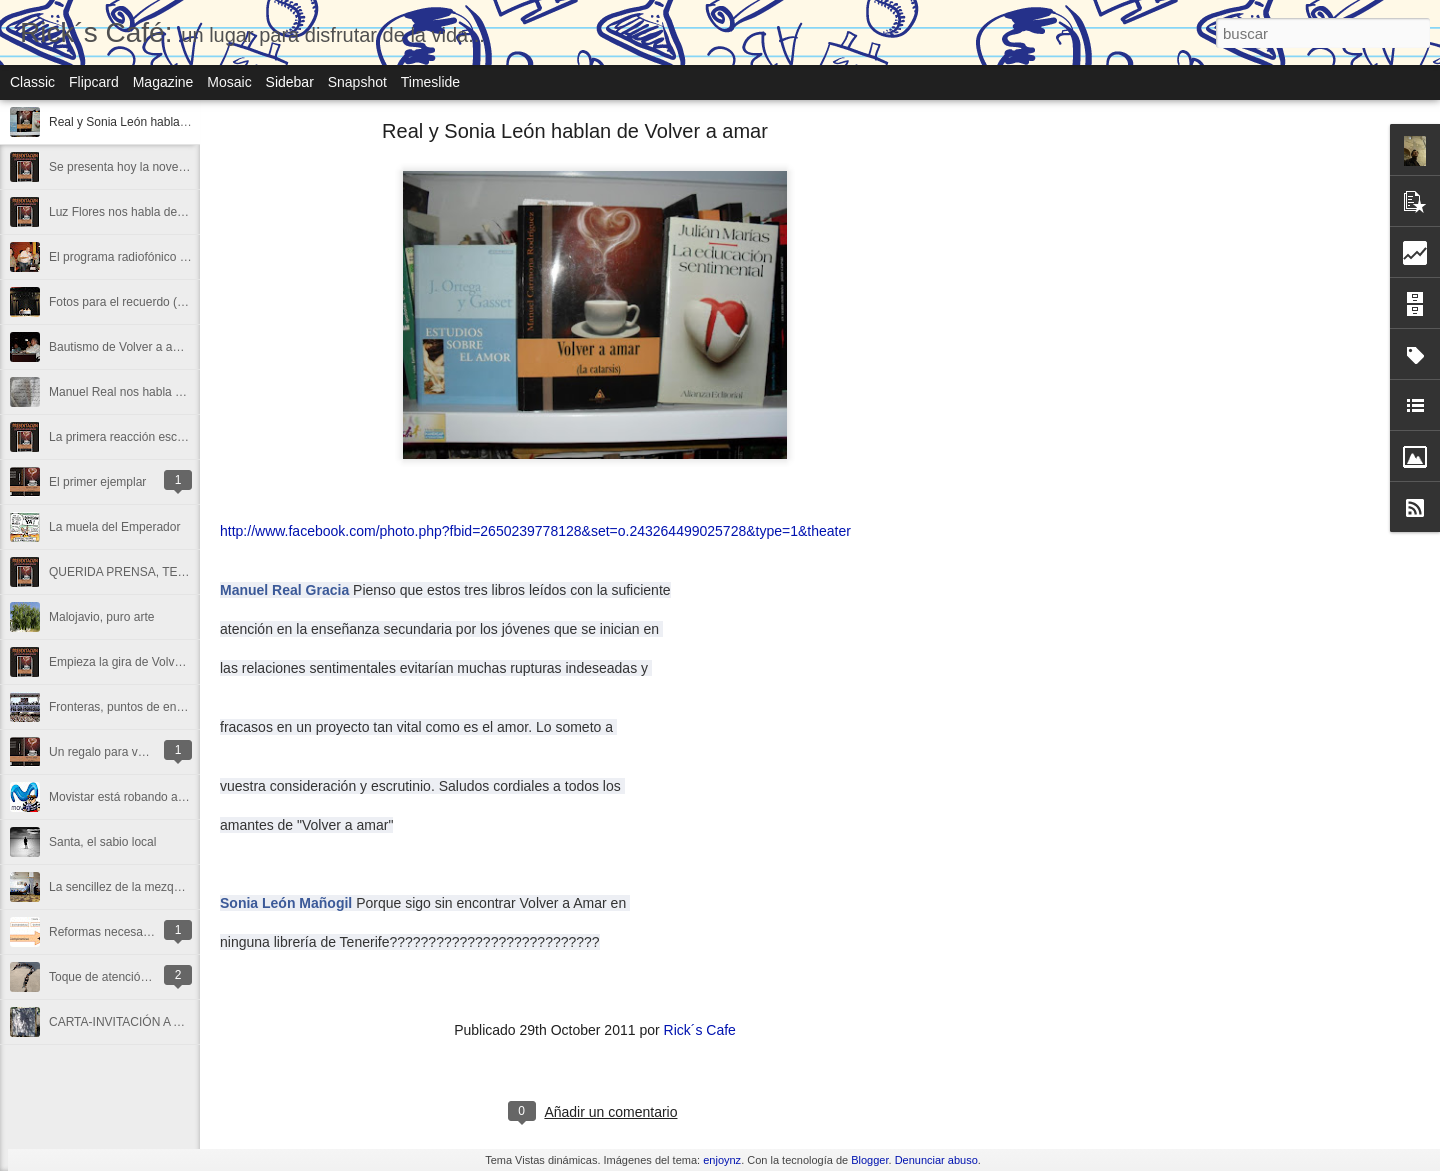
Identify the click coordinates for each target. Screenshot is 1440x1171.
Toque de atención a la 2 (114, 977)
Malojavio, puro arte (101, 617)
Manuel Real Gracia (284, 590)
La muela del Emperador (114, 527)
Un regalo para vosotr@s (116, 752)
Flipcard (94, 82)
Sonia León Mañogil (286, 903)
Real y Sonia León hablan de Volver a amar (165, 122)
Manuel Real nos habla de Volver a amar (157, 392)
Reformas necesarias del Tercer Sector (152, 932)
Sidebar (290, 82)
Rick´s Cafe (700, 1030)
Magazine (163, 82)
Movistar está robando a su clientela (145, 797)
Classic (32, 82)
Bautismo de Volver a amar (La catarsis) (155, 347)
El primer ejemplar (97, 482)
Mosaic (229, 82)
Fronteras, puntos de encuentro (132, 707)
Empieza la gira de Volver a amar (137, 662)
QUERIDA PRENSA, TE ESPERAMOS (153, 572)
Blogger (869, 1160)
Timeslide (430, 82)
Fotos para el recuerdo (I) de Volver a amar (163, 302)
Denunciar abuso (936, 1160)
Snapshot (357, 82)
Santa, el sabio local (102, 842)
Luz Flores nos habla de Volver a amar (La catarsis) (186, 212)
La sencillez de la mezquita (121, 887)
